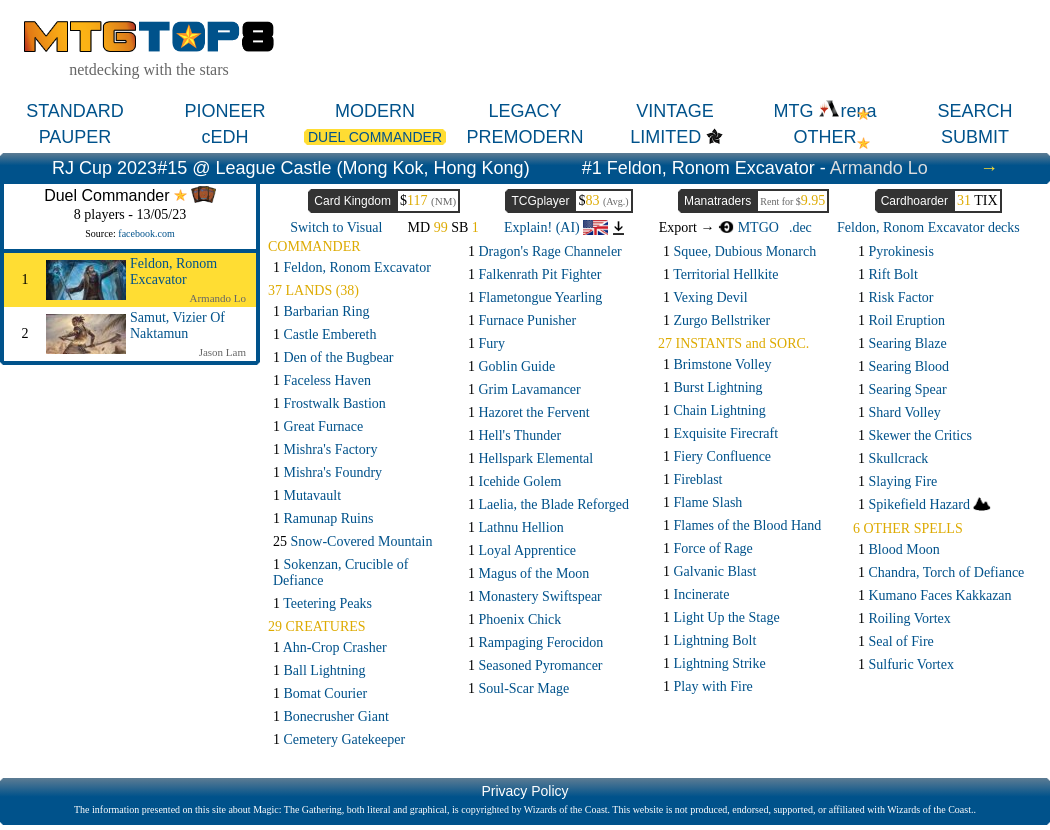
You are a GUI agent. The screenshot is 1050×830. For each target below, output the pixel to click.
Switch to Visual (336, 227)
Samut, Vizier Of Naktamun (177, 325)
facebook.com (146, 233)
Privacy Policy (524, 791)
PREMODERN (524, 137)
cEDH (224, 137)
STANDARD (75, 111)
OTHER (825, 137)
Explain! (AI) (556, 227)
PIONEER (224, 111)
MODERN (375, 111)
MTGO (748, 227)
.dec (800, 227)
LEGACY (524, 111)
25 (352, 541)
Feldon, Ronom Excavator (173, 271)
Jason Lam (222, 352)
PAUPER (75, 137)
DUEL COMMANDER (375, 137)
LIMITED (665, 137)
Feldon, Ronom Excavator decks (928, 227)
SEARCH (974, 111)
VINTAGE (675, 111)
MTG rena (824, 111)
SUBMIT (975, 137)
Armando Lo (879, 168)
